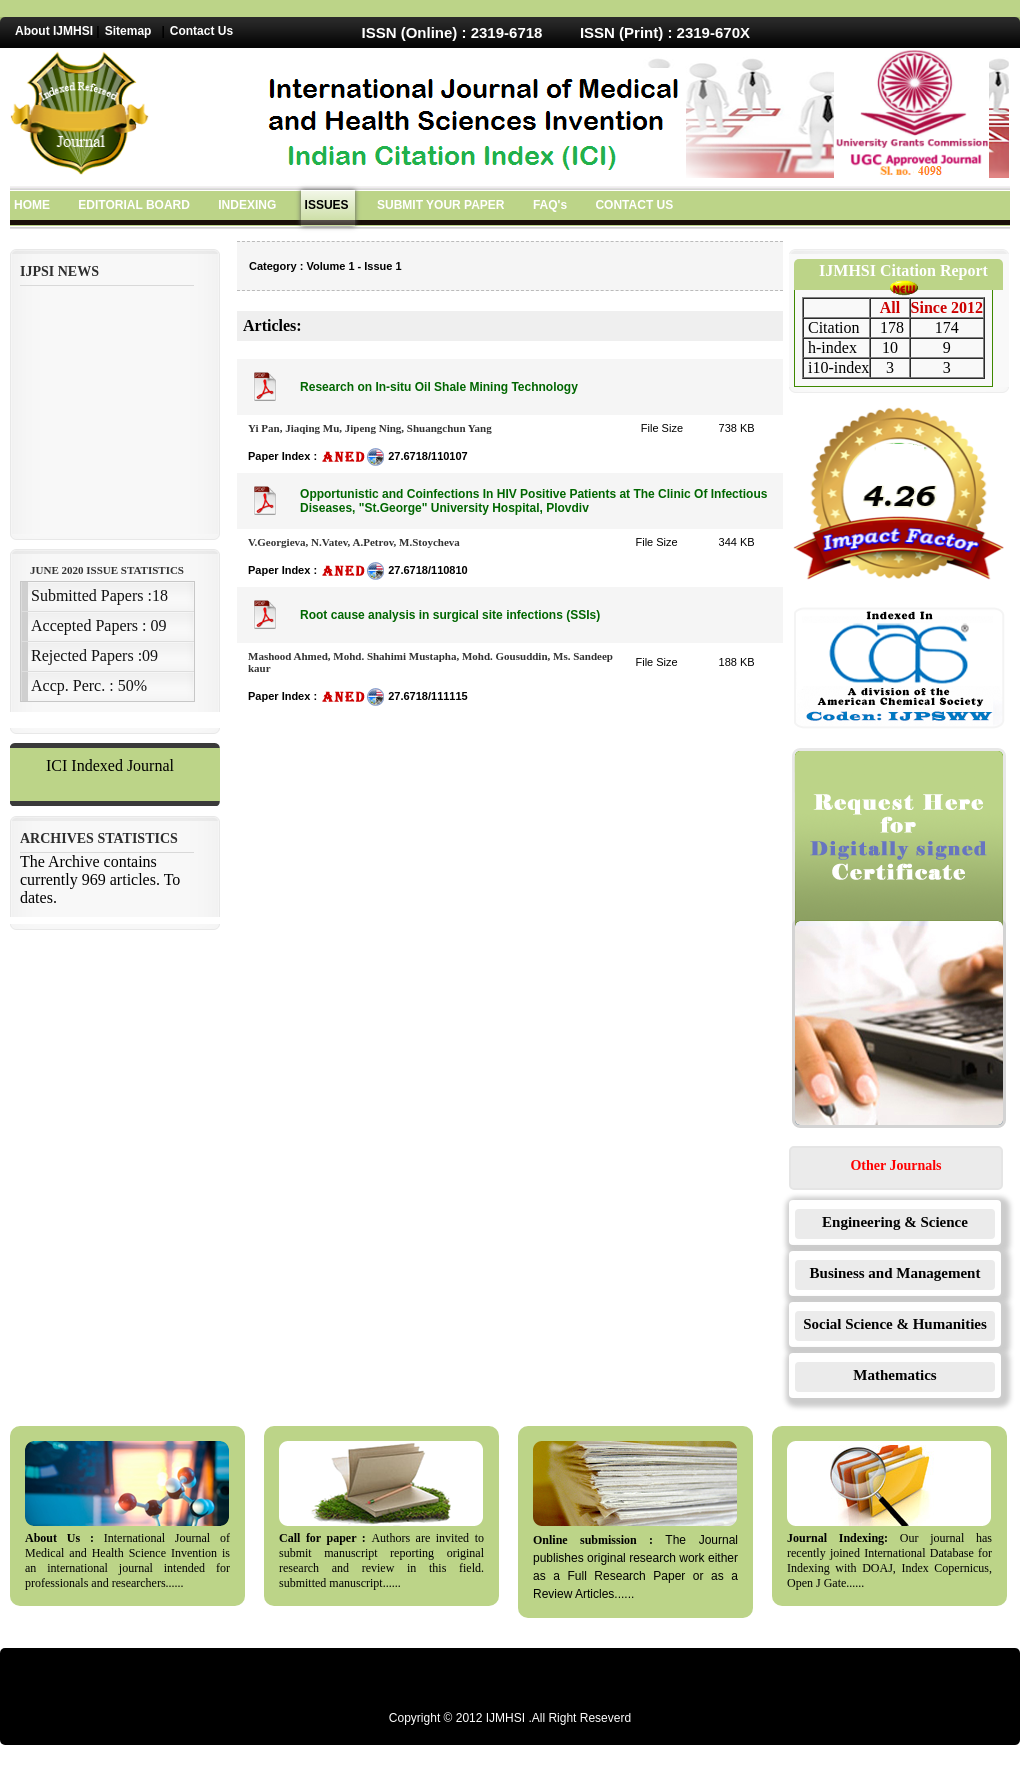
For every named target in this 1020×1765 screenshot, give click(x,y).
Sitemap (128, 31)
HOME (32, 205)
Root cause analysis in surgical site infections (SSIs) (450, 615)
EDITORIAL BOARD (134, 205)
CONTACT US (634, 205)
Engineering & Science (895, 1222)
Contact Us (201, 31)
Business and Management (895, 1273)
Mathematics (894, 1375)
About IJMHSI (54, 31)
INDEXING (247, 205)
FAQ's (550, 205)
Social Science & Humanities (895, 1324)
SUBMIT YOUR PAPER (441, 205)
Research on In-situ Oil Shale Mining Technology (439, 387)
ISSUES (327, 205)
